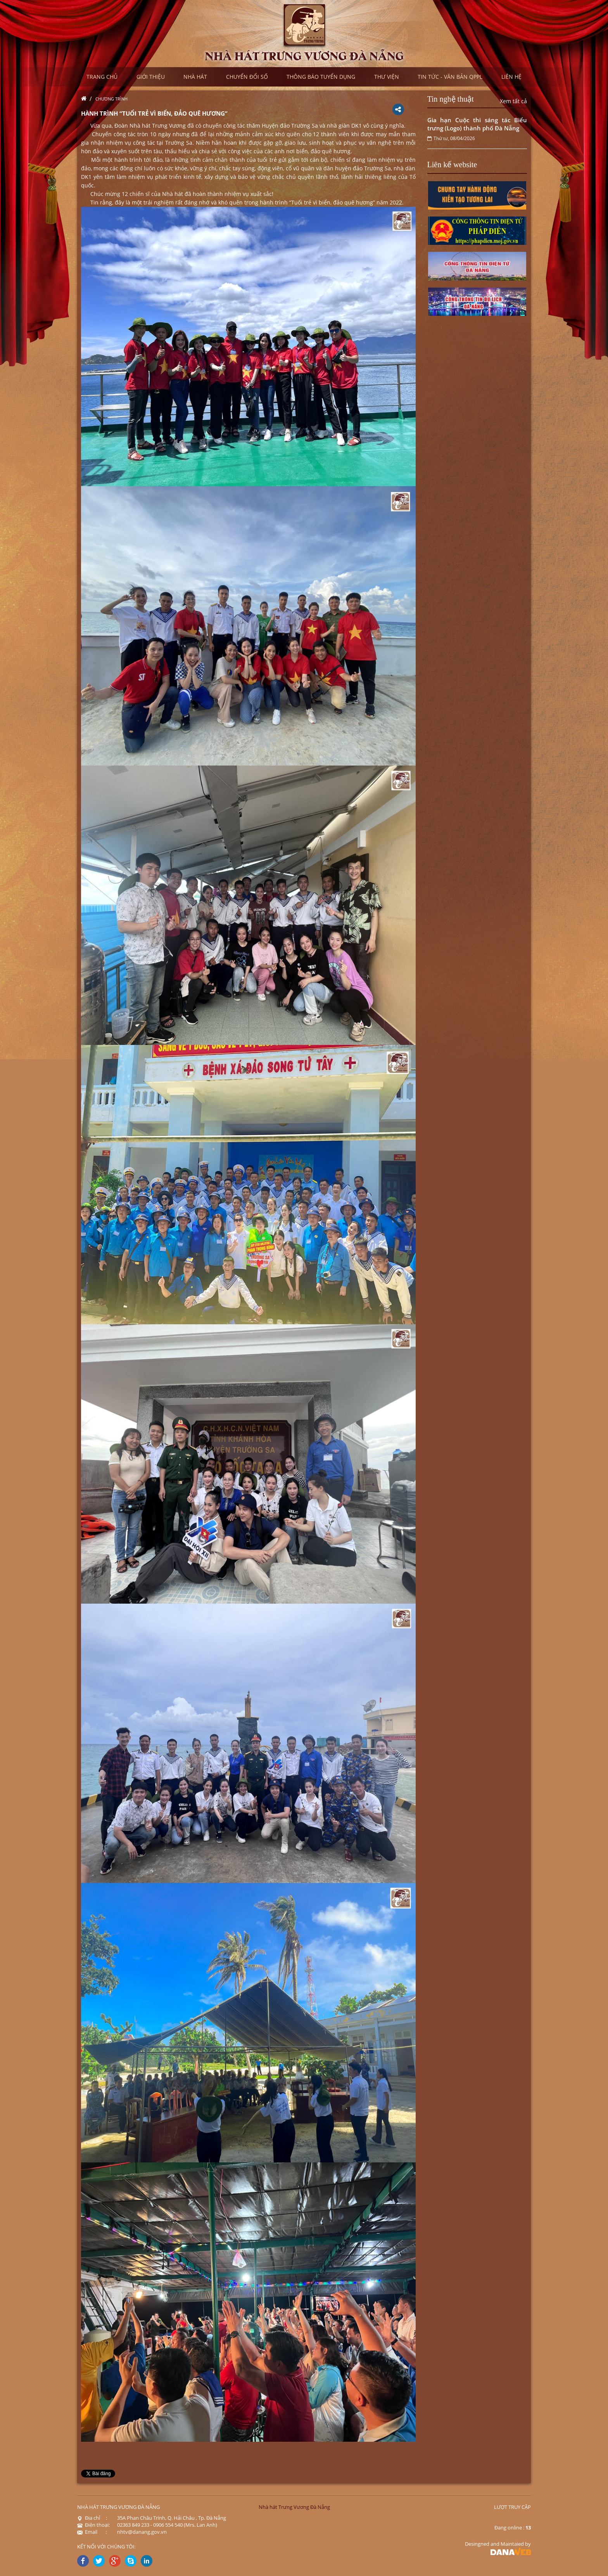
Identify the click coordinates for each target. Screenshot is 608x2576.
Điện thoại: (93, 2524)
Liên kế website (452, 164)
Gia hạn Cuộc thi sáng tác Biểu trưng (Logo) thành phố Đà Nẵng (477, 124)
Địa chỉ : (92, 2517)
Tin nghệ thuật (450, 99)
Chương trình (111, 99)
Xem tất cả (513, 101)
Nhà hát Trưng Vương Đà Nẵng (294, 2506)
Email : (92, 2531)
